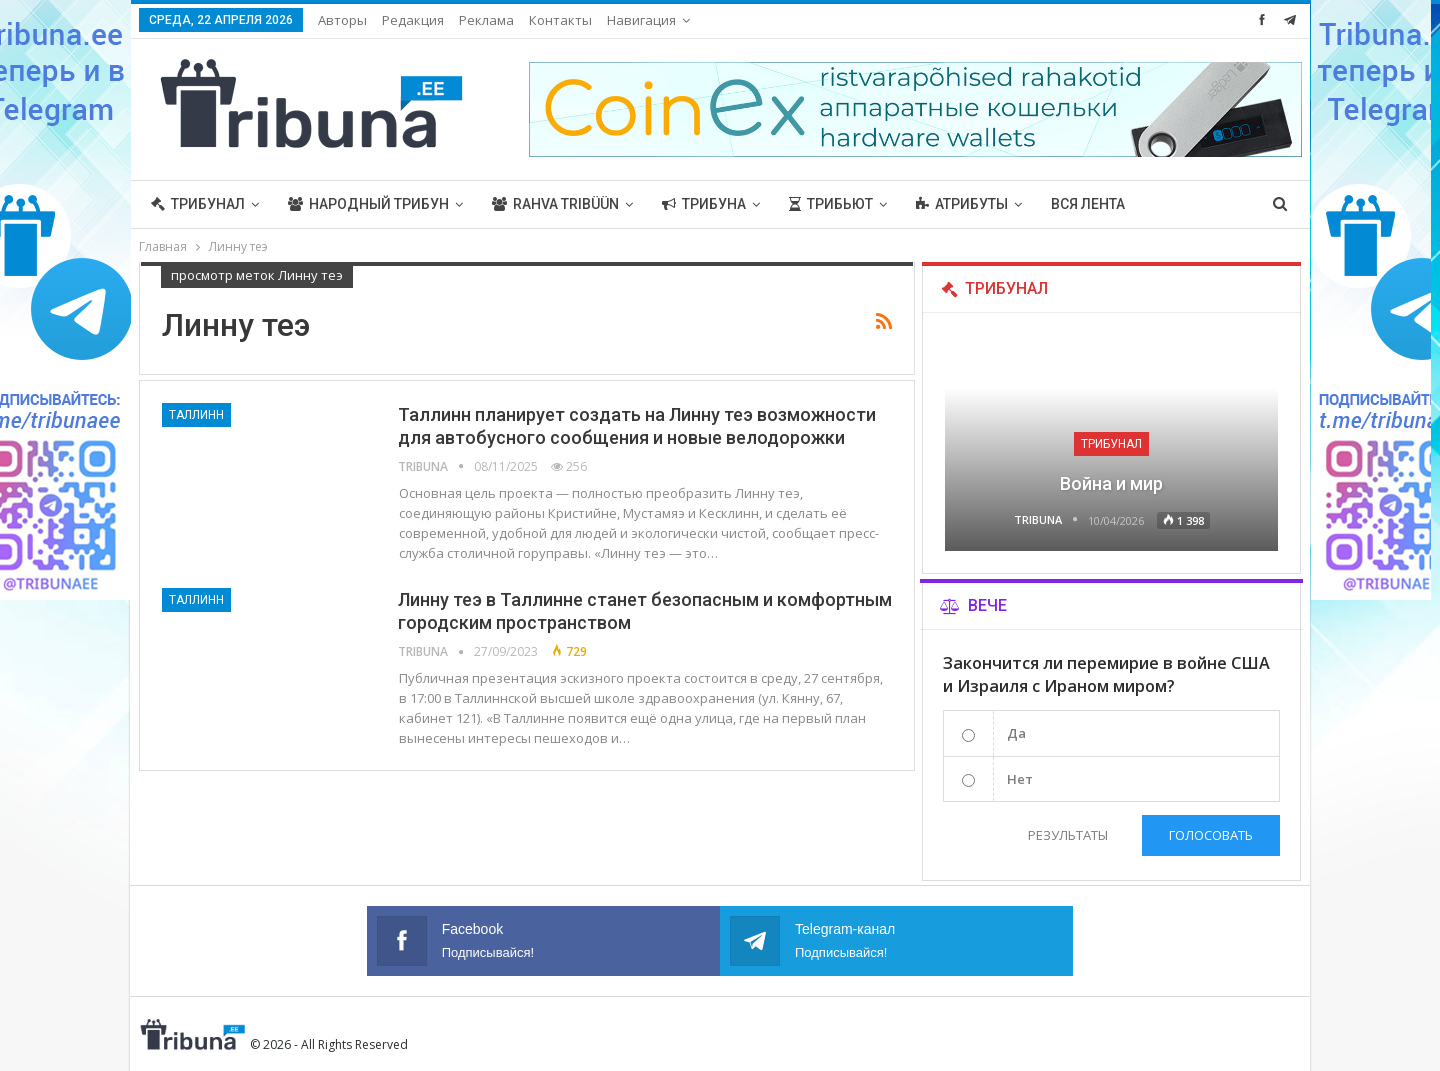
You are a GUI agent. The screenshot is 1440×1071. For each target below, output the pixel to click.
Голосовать (1211, 835)
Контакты (560, 20)
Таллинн (196, 415)
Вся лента (1088, 204)
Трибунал (198, 204)
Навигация (641, 20)
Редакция (413, 20)
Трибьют (831, 204)
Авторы (342, 20)
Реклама (486, 20)
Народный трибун (368, 204)
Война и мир (1111, 483)
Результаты (1063, 835)
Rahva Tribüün (555, 204)
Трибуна (704, 204)
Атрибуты (962, 204)
